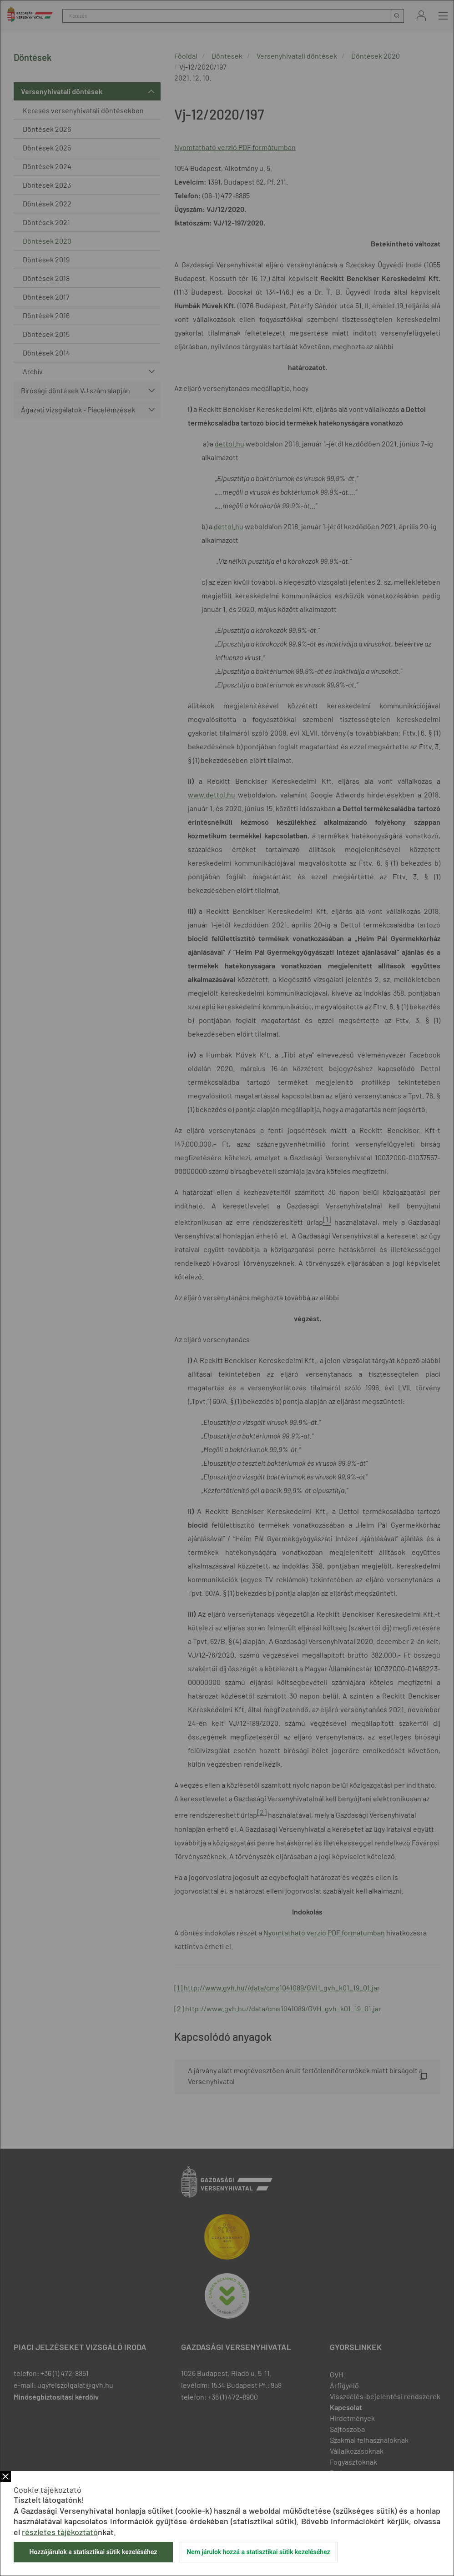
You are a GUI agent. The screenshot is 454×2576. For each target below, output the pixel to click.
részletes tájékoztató (60, 2532)
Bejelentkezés (421, 15)
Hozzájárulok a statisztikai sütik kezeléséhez (93, 2552)
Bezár (5, 2476)
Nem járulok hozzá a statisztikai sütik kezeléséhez (258, 2552)
